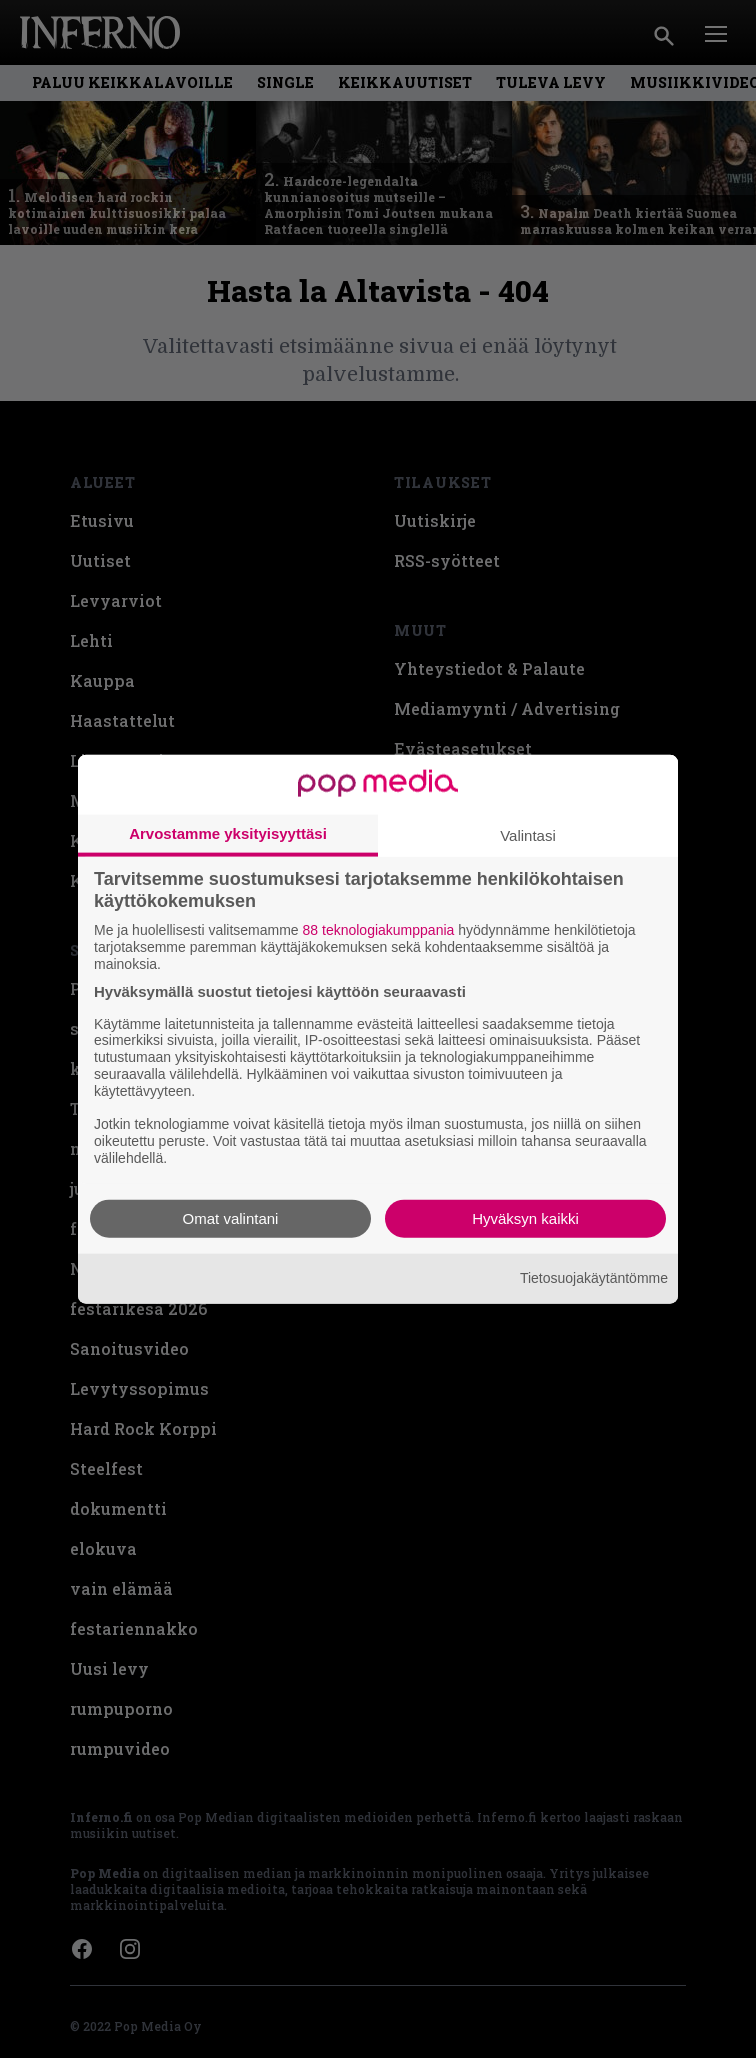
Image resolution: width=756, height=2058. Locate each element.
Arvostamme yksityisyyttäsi (228, 833)
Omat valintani (231, 1217)
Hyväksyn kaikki (525, 1217)
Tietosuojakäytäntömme (594, 1278)
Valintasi (528, 835)
